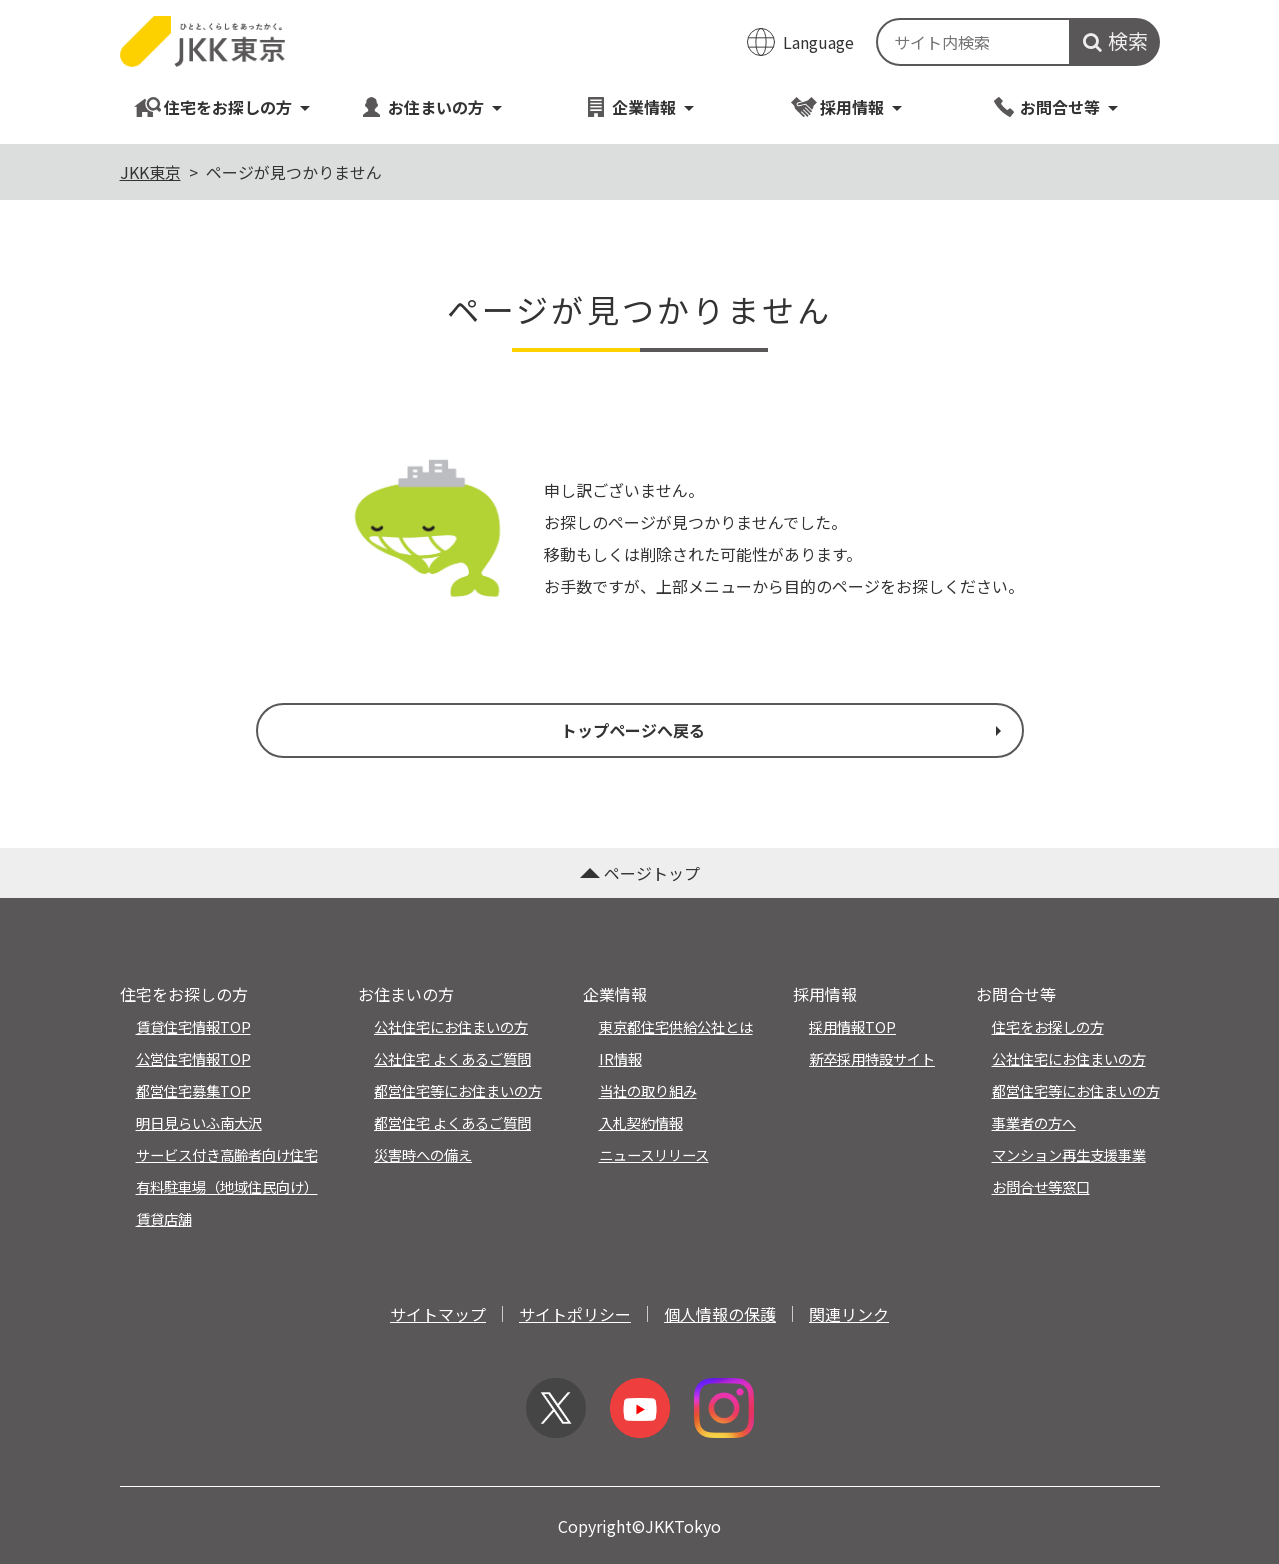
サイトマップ (438, 1314)
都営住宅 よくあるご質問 (452, 1122)
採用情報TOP (852, 1026)
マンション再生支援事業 (1069, 1154)
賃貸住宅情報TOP (193, 1026)
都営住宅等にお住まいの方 (458, 1090)
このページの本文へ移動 (639, 2)
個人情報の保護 (720, 1314)
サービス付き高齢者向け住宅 (227, 1154)
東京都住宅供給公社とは (676, 1026)
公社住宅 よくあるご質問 (452, 1058)
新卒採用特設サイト (872, 1058)
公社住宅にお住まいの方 (451, 1026)
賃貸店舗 (164, 1218)
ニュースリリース (654, 1154)
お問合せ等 (1055, 106)
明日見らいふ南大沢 (199, 1122)
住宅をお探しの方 (223, 106)
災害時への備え (423, 1154)
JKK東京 (150, 172)
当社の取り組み (648, 1090)
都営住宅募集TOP (193, 1090)
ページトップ (640, 873)
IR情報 (620, 1058)
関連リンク (849, 1314)
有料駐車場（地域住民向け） (227, 1186)
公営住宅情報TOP (193, 1058)
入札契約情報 (641, 1122)
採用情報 (847, 106)
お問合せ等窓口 (1041, 1186)
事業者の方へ (1034, 1122)
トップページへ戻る (783, 730)
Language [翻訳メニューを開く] (818, 42)
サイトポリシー (575, 1314)
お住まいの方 (431, 106)
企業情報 (639, 106)
